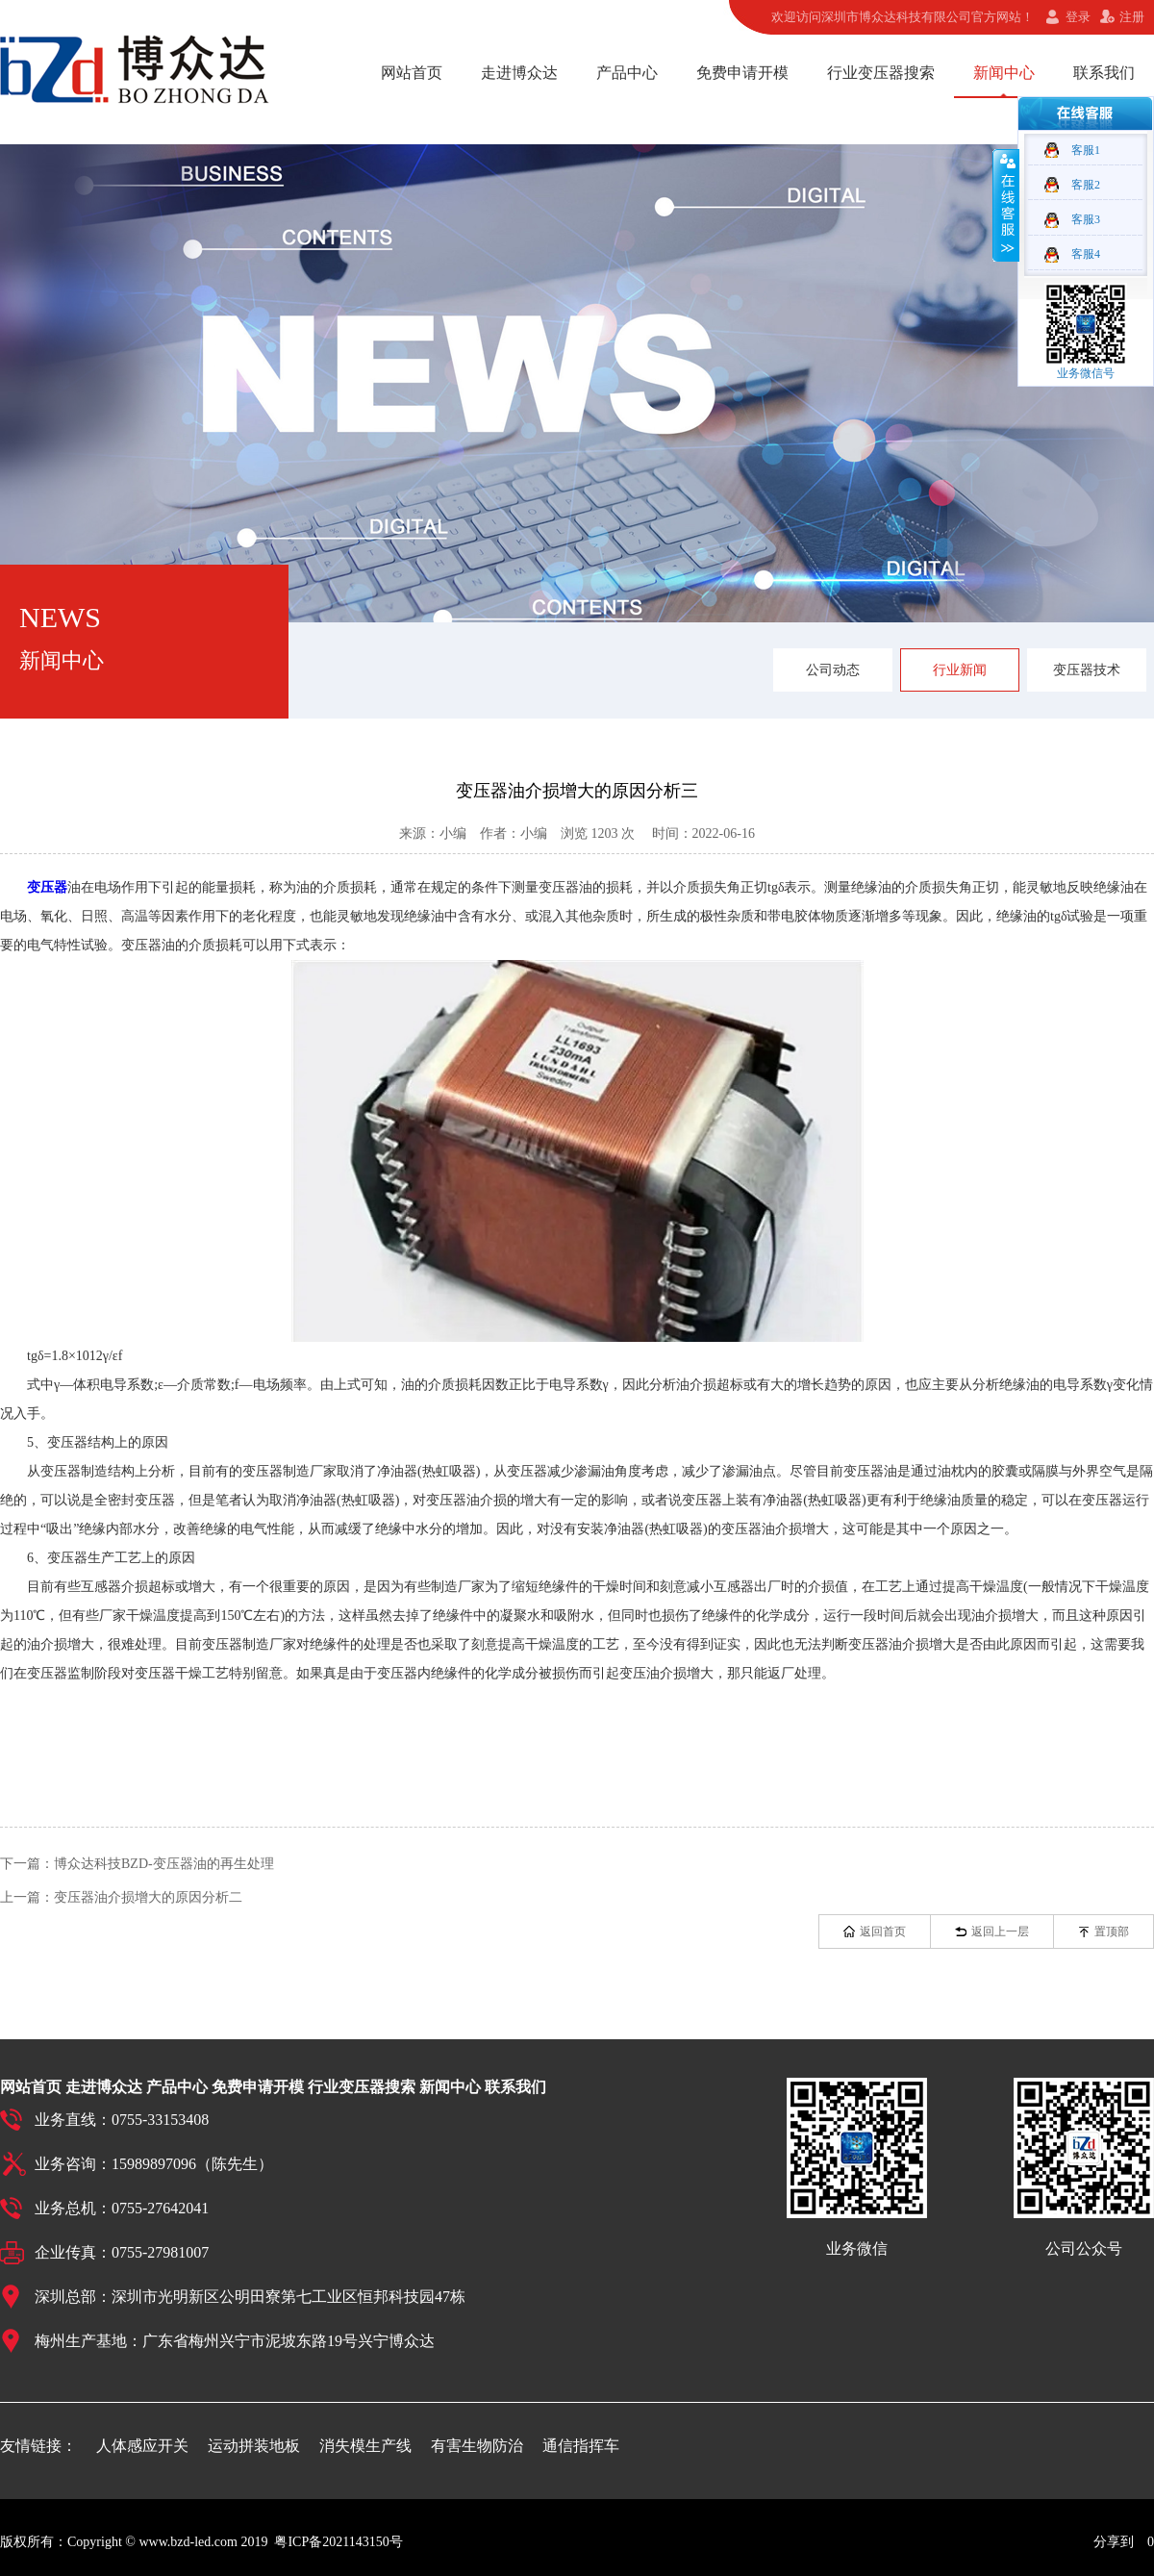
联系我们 (1104, 72)
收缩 (1005, 205)
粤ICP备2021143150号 (338, 2542)
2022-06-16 (723, 833)
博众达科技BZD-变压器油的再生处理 (164, 1863)
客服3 (1085, 219)
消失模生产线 (365, 2445)
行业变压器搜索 (881, 72)
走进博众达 (519, 72)
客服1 (1085, 150)
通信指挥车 (580, 2445)
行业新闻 (960, 670)
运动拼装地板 (254, 2445)
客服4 (1085, 254)
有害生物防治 (477, 2445)
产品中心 (627, 72)
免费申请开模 (742, 72)
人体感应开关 (142, 2445)
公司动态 (833, 670)
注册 (1131, 17)
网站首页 (411, 72)
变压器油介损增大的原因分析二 (148, 1897)
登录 (1078, 17)
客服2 (1085, 184)
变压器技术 (1086, 670)
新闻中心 (1004, 72)
